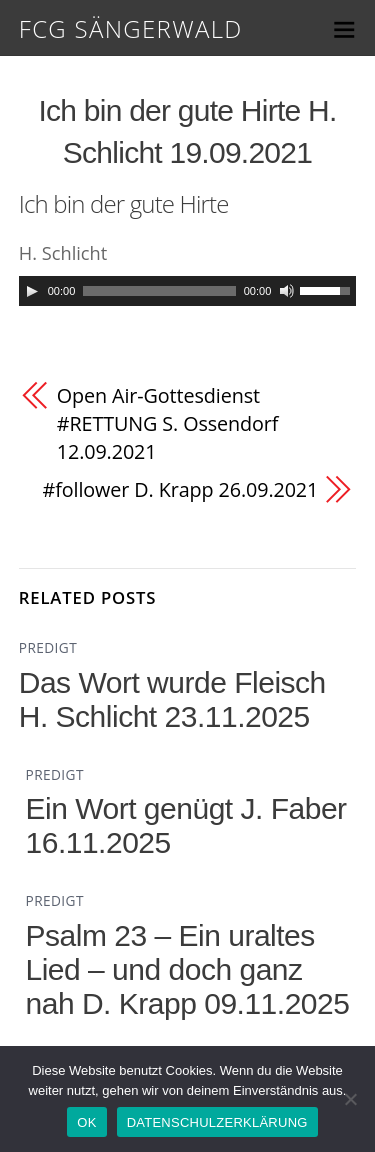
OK (86, 1122)
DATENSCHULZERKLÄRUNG (217, 1122)
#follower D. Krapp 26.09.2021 (181, 489)
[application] (188, 291)
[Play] (32, 291)
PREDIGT (48, 647)
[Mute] (287, 291)
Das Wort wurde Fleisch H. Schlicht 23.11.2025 (172, 699)
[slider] (159, 291)
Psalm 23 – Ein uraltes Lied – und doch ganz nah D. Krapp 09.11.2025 (188, 969)
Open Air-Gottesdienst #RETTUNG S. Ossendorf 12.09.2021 (168, 423)
